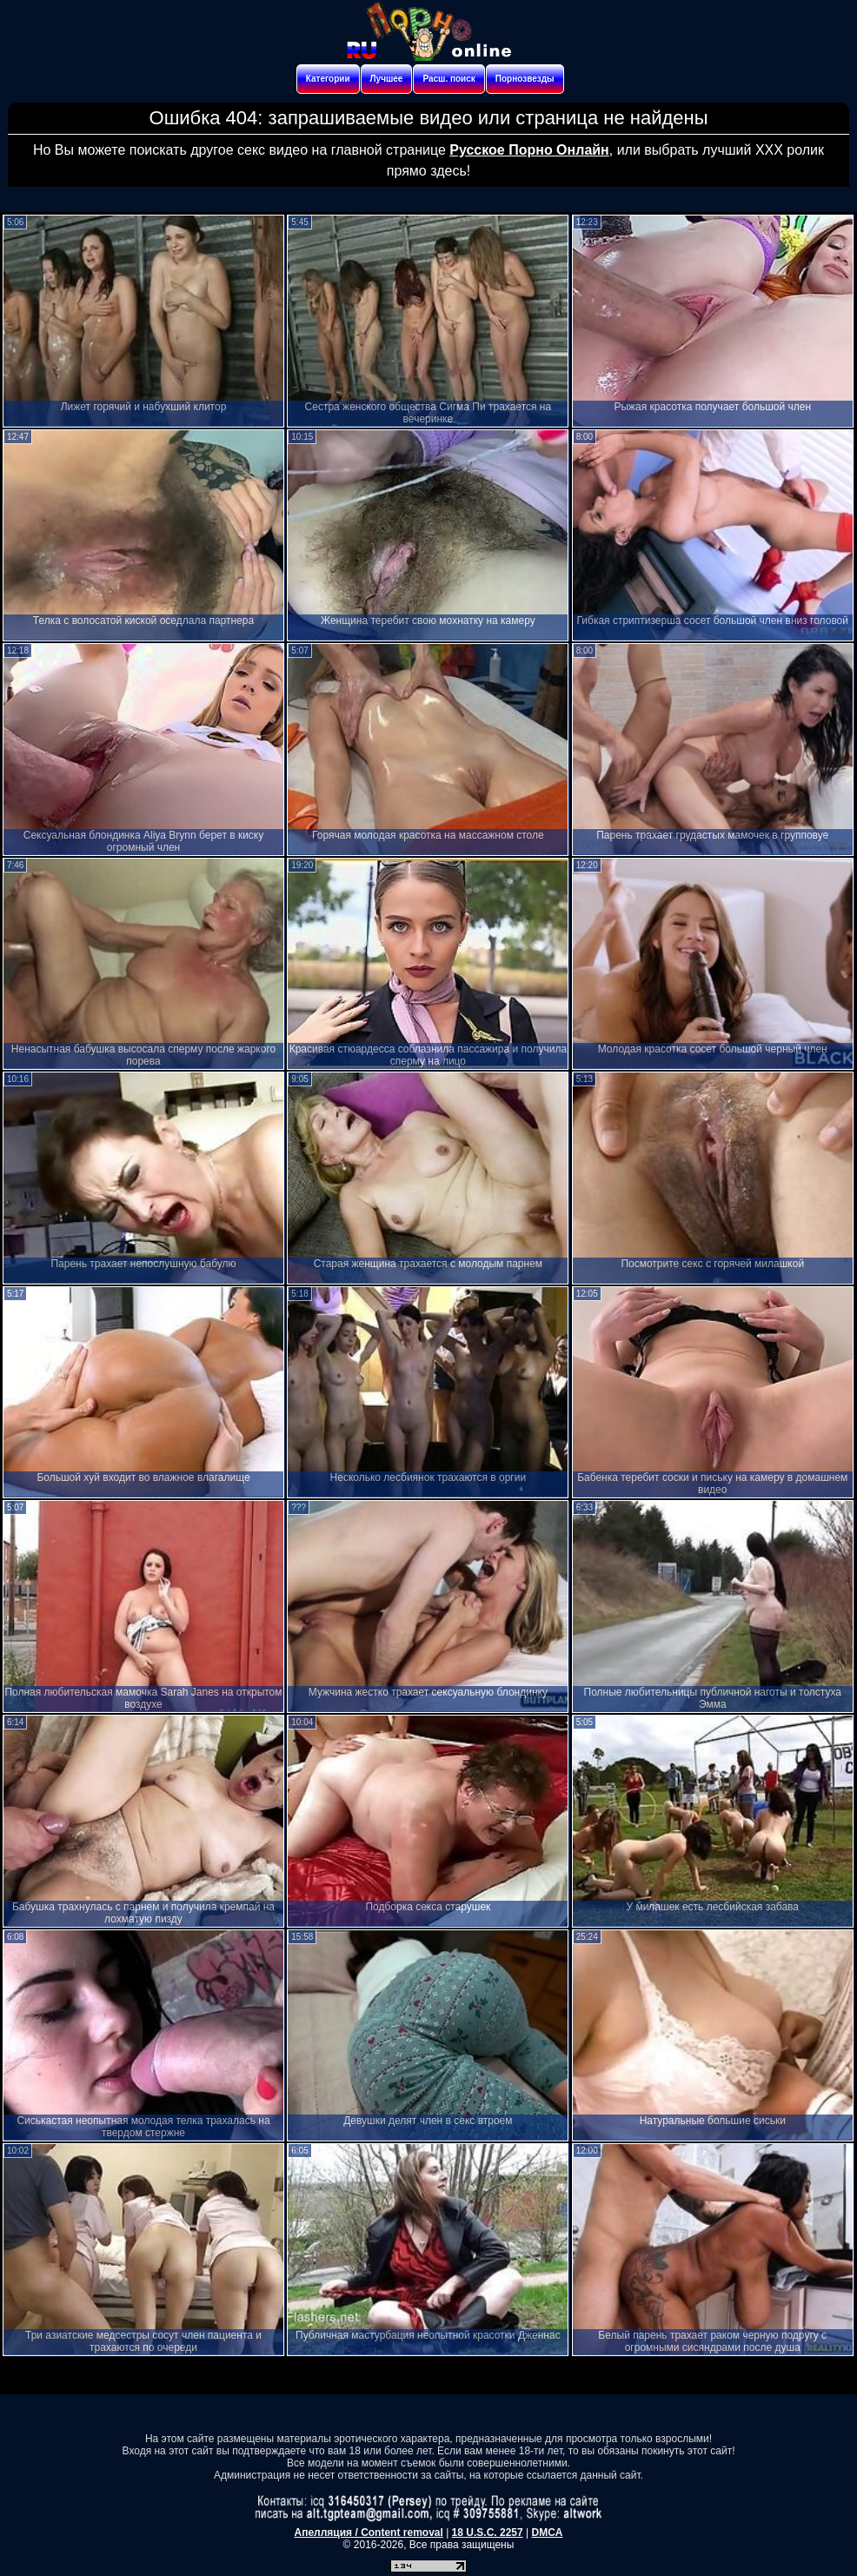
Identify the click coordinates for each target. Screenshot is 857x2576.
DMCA (546, 2532)
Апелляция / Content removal (369, 2532)
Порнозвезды (525, 78)
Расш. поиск (448, 78)
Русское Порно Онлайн (528, 150)
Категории (328, 78)
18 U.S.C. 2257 (487, 2532)
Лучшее (386, 78)
